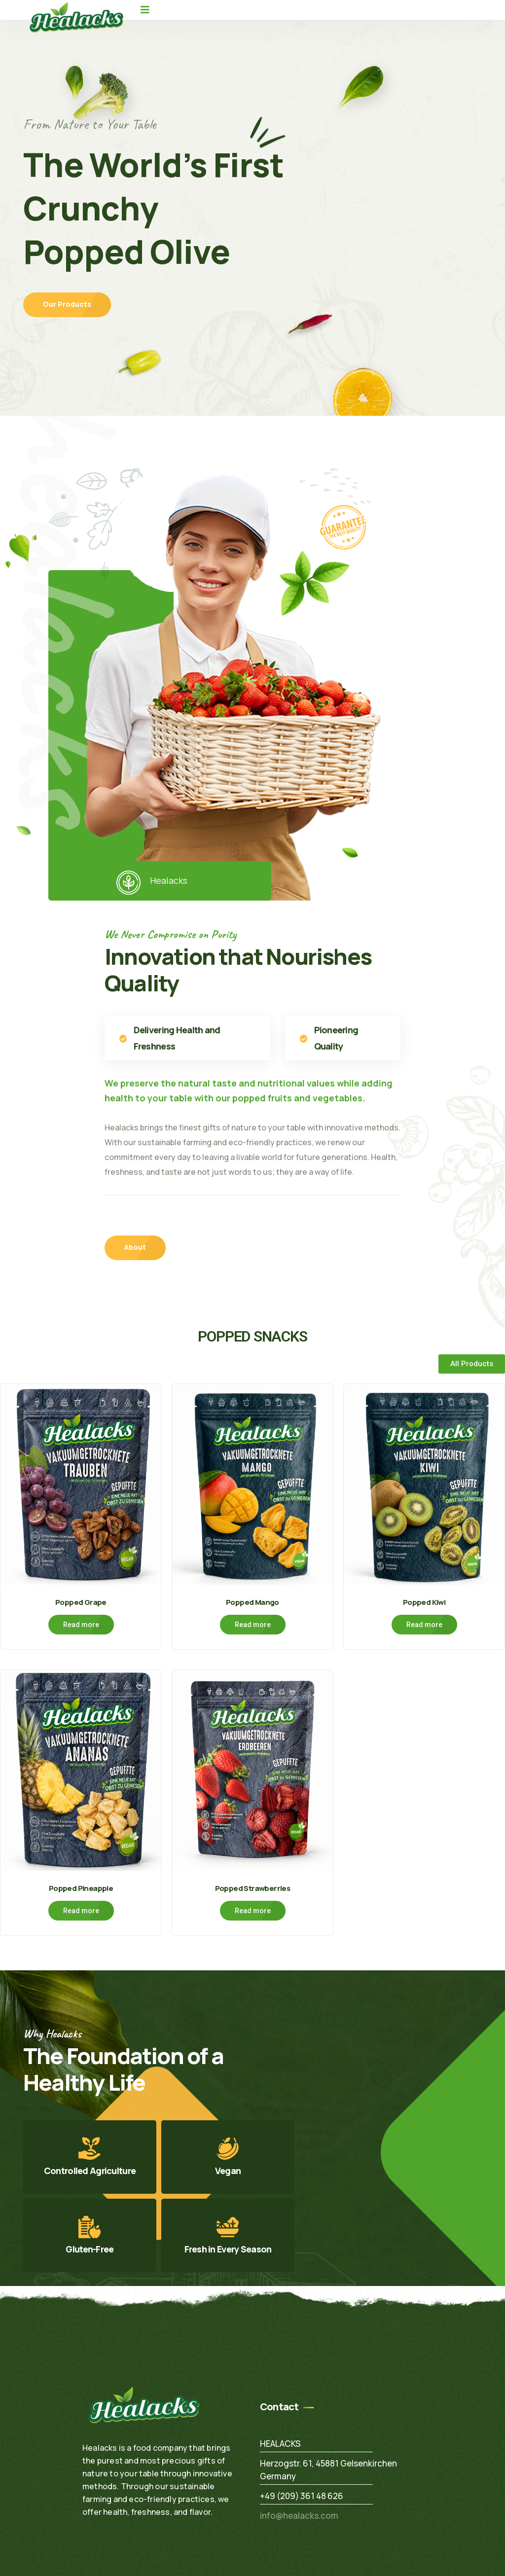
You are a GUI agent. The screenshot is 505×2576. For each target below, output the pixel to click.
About (135, 1247)
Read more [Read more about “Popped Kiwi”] (424, 1624)
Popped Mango (252, 1601)
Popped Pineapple (80, 1886)
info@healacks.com (299, 2513)
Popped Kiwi (424, 1601)
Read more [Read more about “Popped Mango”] (253, 1624)
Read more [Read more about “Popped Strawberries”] (253, 1909)
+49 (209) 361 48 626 (301, 2494)
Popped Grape (80, 1601)
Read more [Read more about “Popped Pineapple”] (81, 1909)
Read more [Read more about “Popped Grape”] (81, 1624)
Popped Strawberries (252, 1886)
